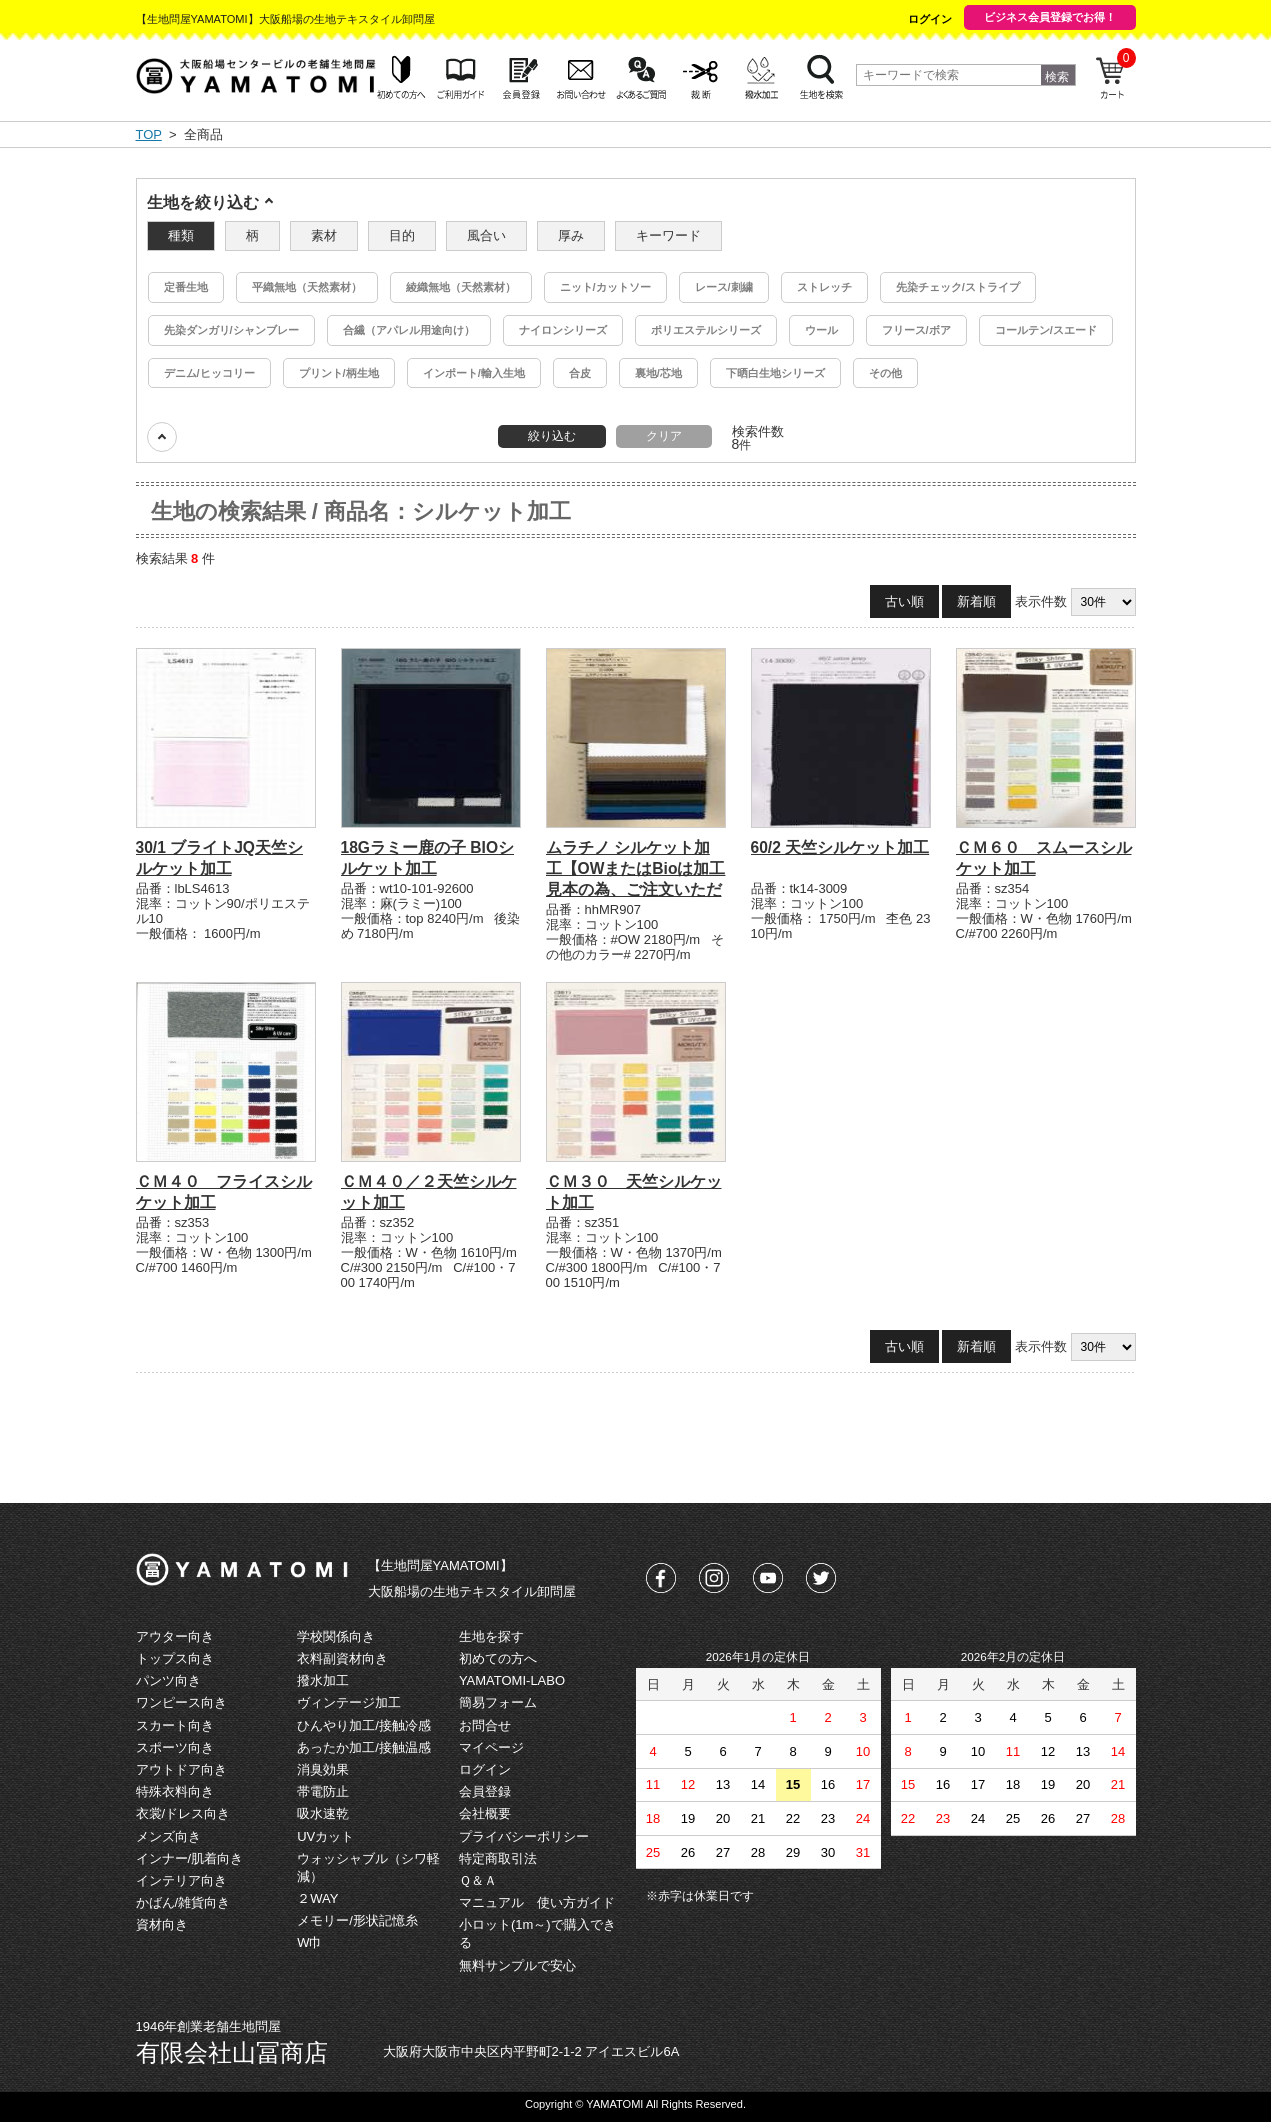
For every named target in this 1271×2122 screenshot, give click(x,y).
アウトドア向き (181, 1769)
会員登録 (485, 1791)
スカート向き (175, 1725)
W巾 (309, 1942)
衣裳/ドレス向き (183, 1813)
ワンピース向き (181, 1702)
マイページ (491, 1747)
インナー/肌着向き (190, 1858)
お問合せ (485, 1725)
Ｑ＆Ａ (478, 1880)
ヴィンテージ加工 (349, 1702)
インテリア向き (181, 1880)
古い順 (904, 601)
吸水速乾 (323, 1813)
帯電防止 (323, 1791)
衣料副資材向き (342, 1658)
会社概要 (485, 1813)
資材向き (162, 1924)
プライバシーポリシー (524, 1836)
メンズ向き (168, 1836)
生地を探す (491, 1636)
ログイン (930, 19)
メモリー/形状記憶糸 (357, 1920)
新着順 (976, 601)
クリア (664, 436)
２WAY (317, 1898)
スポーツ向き (175, 1747)
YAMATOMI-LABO (512, 1680)
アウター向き (175, 1636)
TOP (149, 134)
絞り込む (552, 436)
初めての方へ (498, 1658)
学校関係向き (336, 1636)
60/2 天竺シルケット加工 (840, 847)
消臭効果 (323, 1769)
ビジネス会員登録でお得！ (1050, 17)
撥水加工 (323, 1680)
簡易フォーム (498, 1702)
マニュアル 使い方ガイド (537, 1902)
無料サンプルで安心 (517, 1965)
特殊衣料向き (175, 1791)
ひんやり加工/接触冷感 (364, 1725)
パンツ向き (168, 1680)
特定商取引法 (498, 1858)
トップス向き (175, 1658)
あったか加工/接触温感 (364, 1747)
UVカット (325, 1836)
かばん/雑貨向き (183, 1902)
